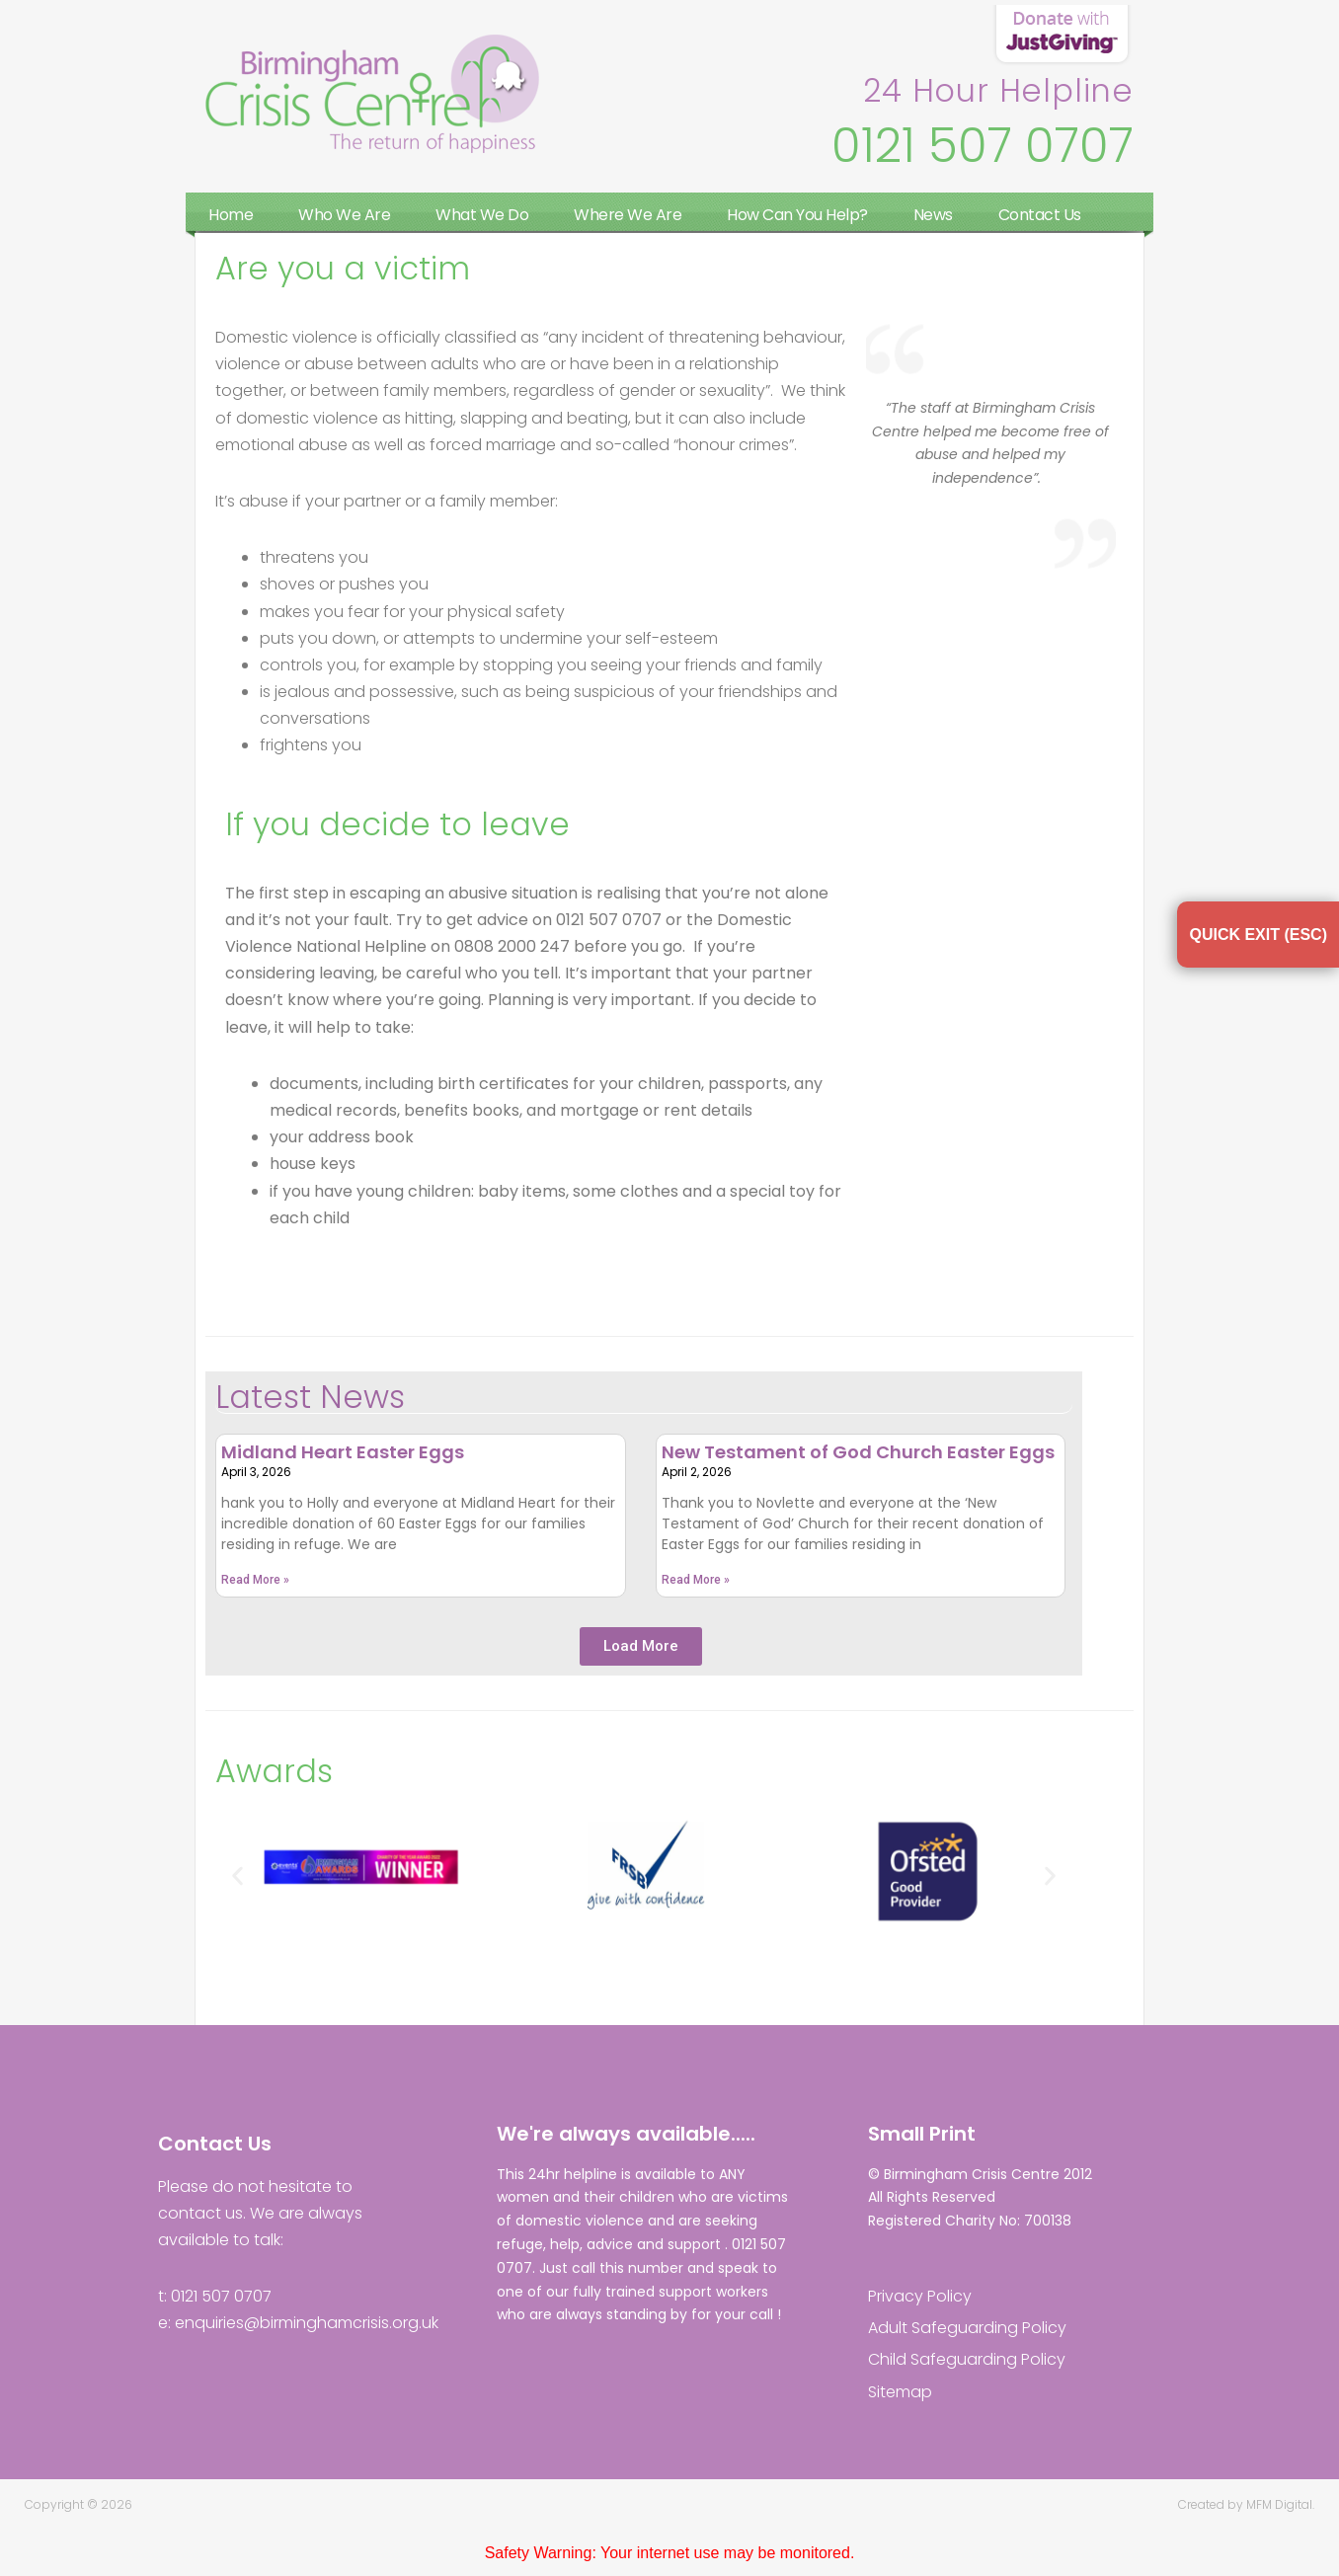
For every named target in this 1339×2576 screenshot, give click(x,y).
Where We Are (627, 214)
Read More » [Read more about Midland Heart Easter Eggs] (255, 1580)
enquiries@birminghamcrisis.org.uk (306, 2322)
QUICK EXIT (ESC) (1258, 934)
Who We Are (344, 214)
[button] (641, 1646)
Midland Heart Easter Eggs (342, 1452)
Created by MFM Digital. (1246, 2504)
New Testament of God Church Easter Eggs (858, 1452)
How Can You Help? (797, 214)
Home (230, 214)
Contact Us (1039, 214)
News (933, 214)
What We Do (481, 214)
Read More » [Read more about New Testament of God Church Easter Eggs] (696, 1580)
